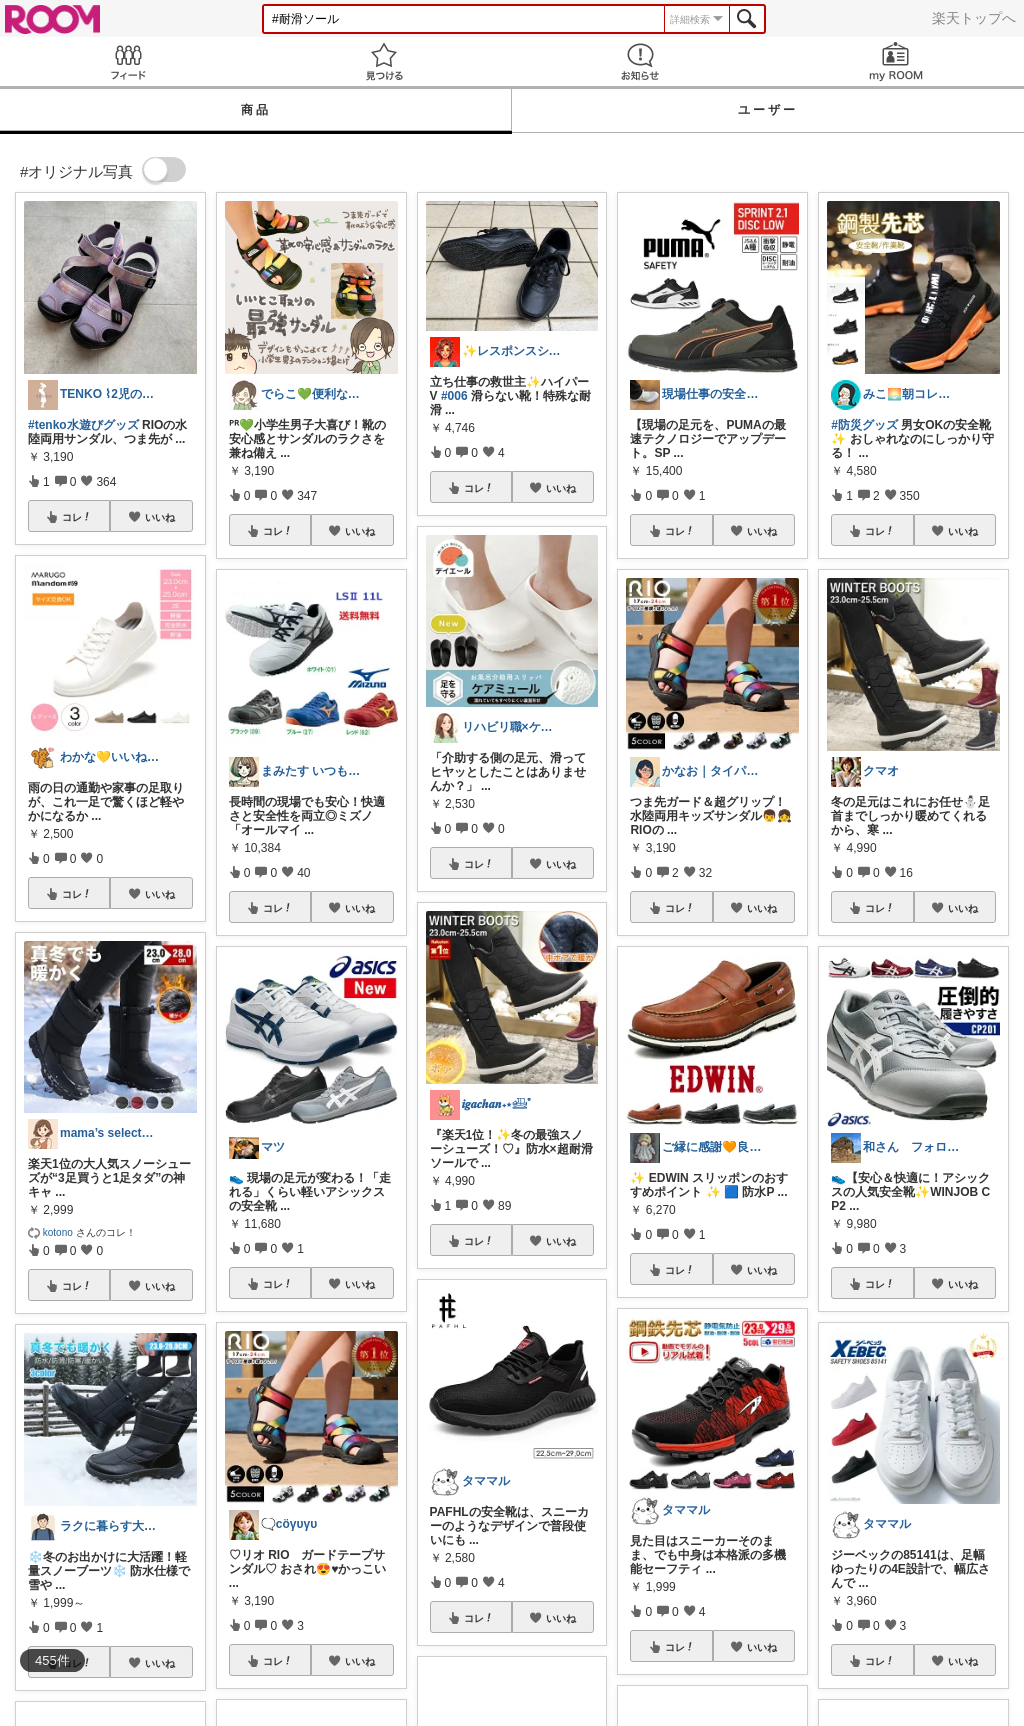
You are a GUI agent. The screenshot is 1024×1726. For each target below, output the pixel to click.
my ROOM (896, 61)
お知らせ (640, 61)
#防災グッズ (864, 425)
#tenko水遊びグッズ (83, 425)
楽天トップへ (974, 18)
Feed (128, 61)
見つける (384, 61)
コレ (77, 517)
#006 (454, 396)
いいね (160, 517)
